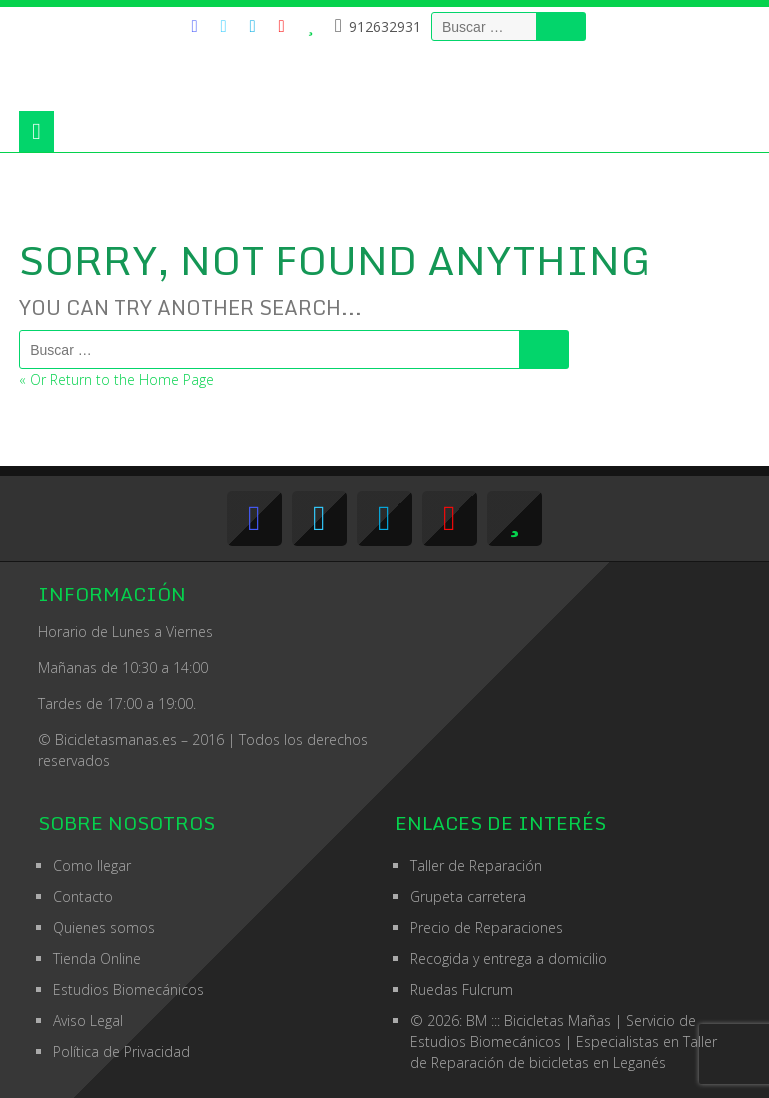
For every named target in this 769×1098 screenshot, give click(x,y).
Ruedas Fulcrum (461, 989)
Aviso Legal (88, 1020)
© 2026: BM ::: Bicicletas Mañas (553, 1020)
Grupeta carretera (468, 896)
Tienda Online (97, 958)
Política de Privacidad (121, 1051)
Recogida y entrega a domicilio (508, 958)
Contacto (83, 896)
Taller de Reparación (476, 865)
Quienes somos (104, 927)
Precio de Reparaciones (486, 927)
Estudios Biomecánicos (128, 989)
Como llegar (92, 865)
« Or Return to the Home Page (116, 379)
